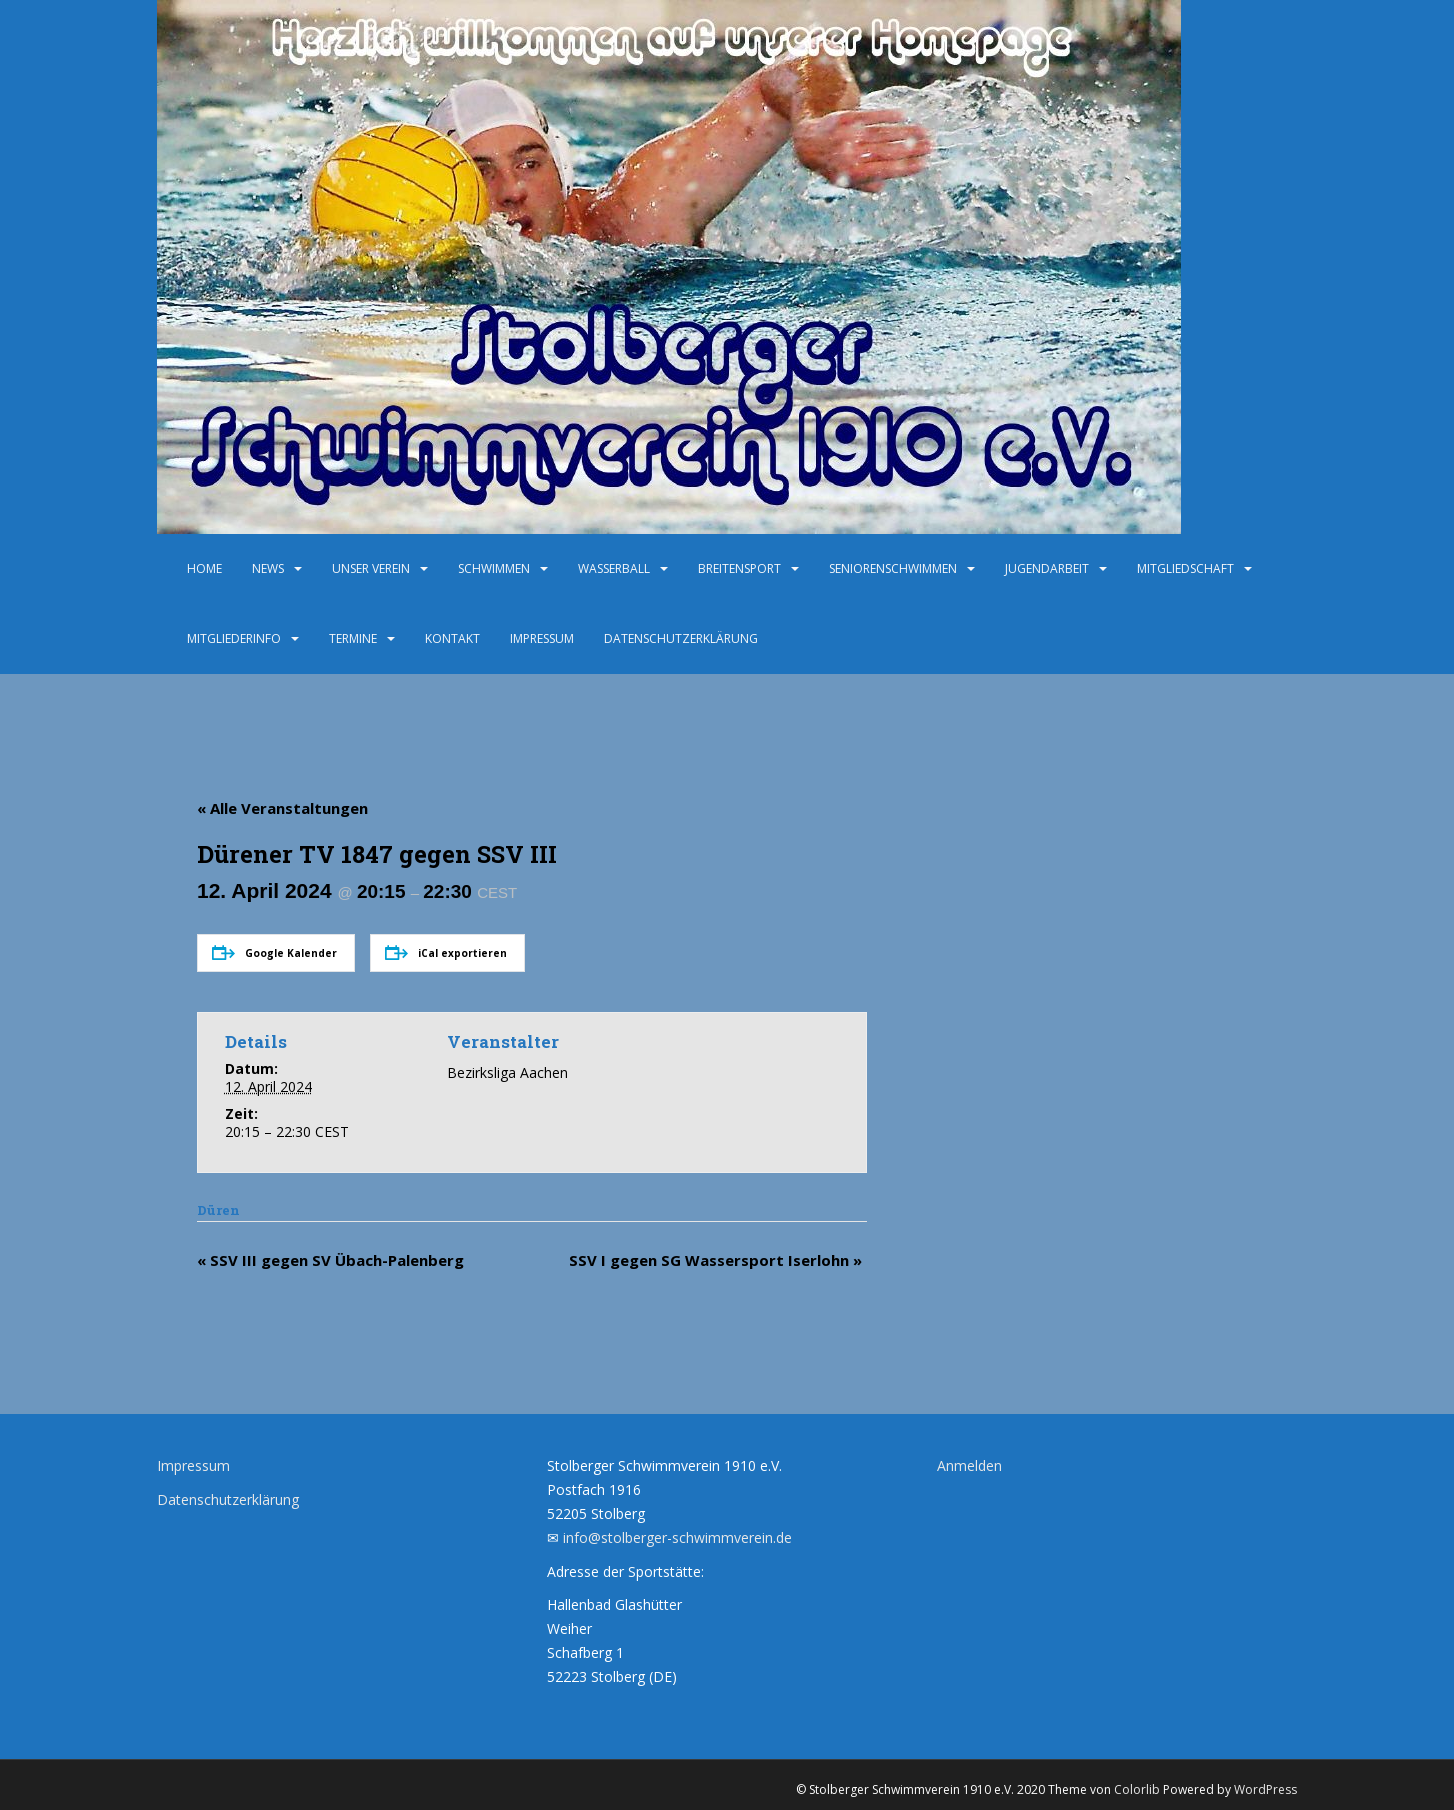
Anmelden (969, 1465)
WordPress (1265, 1789)
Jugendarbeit (1047, 568)
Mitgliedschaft (1185, 568)
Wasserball (614, 568)
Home (204, 568)
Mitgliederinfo (234, 638)
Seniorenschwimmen (893, 568)
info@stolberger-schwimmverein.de (677, 1537)
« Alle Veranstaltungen (282, 808)
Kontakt (452, 638)
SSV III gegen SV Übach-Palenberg (330, 1260)
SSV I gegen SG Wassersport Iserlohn (715, 1260)
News (268, 568)
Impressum (542, 638)
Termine (353, 638)
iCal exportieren (446, 952)
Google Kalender (274, 952)
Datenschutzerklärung (681, 638)
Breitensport (739, 568)
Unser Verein (371, 568)
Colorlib (1137, 1789)
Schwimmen (494, 568)
